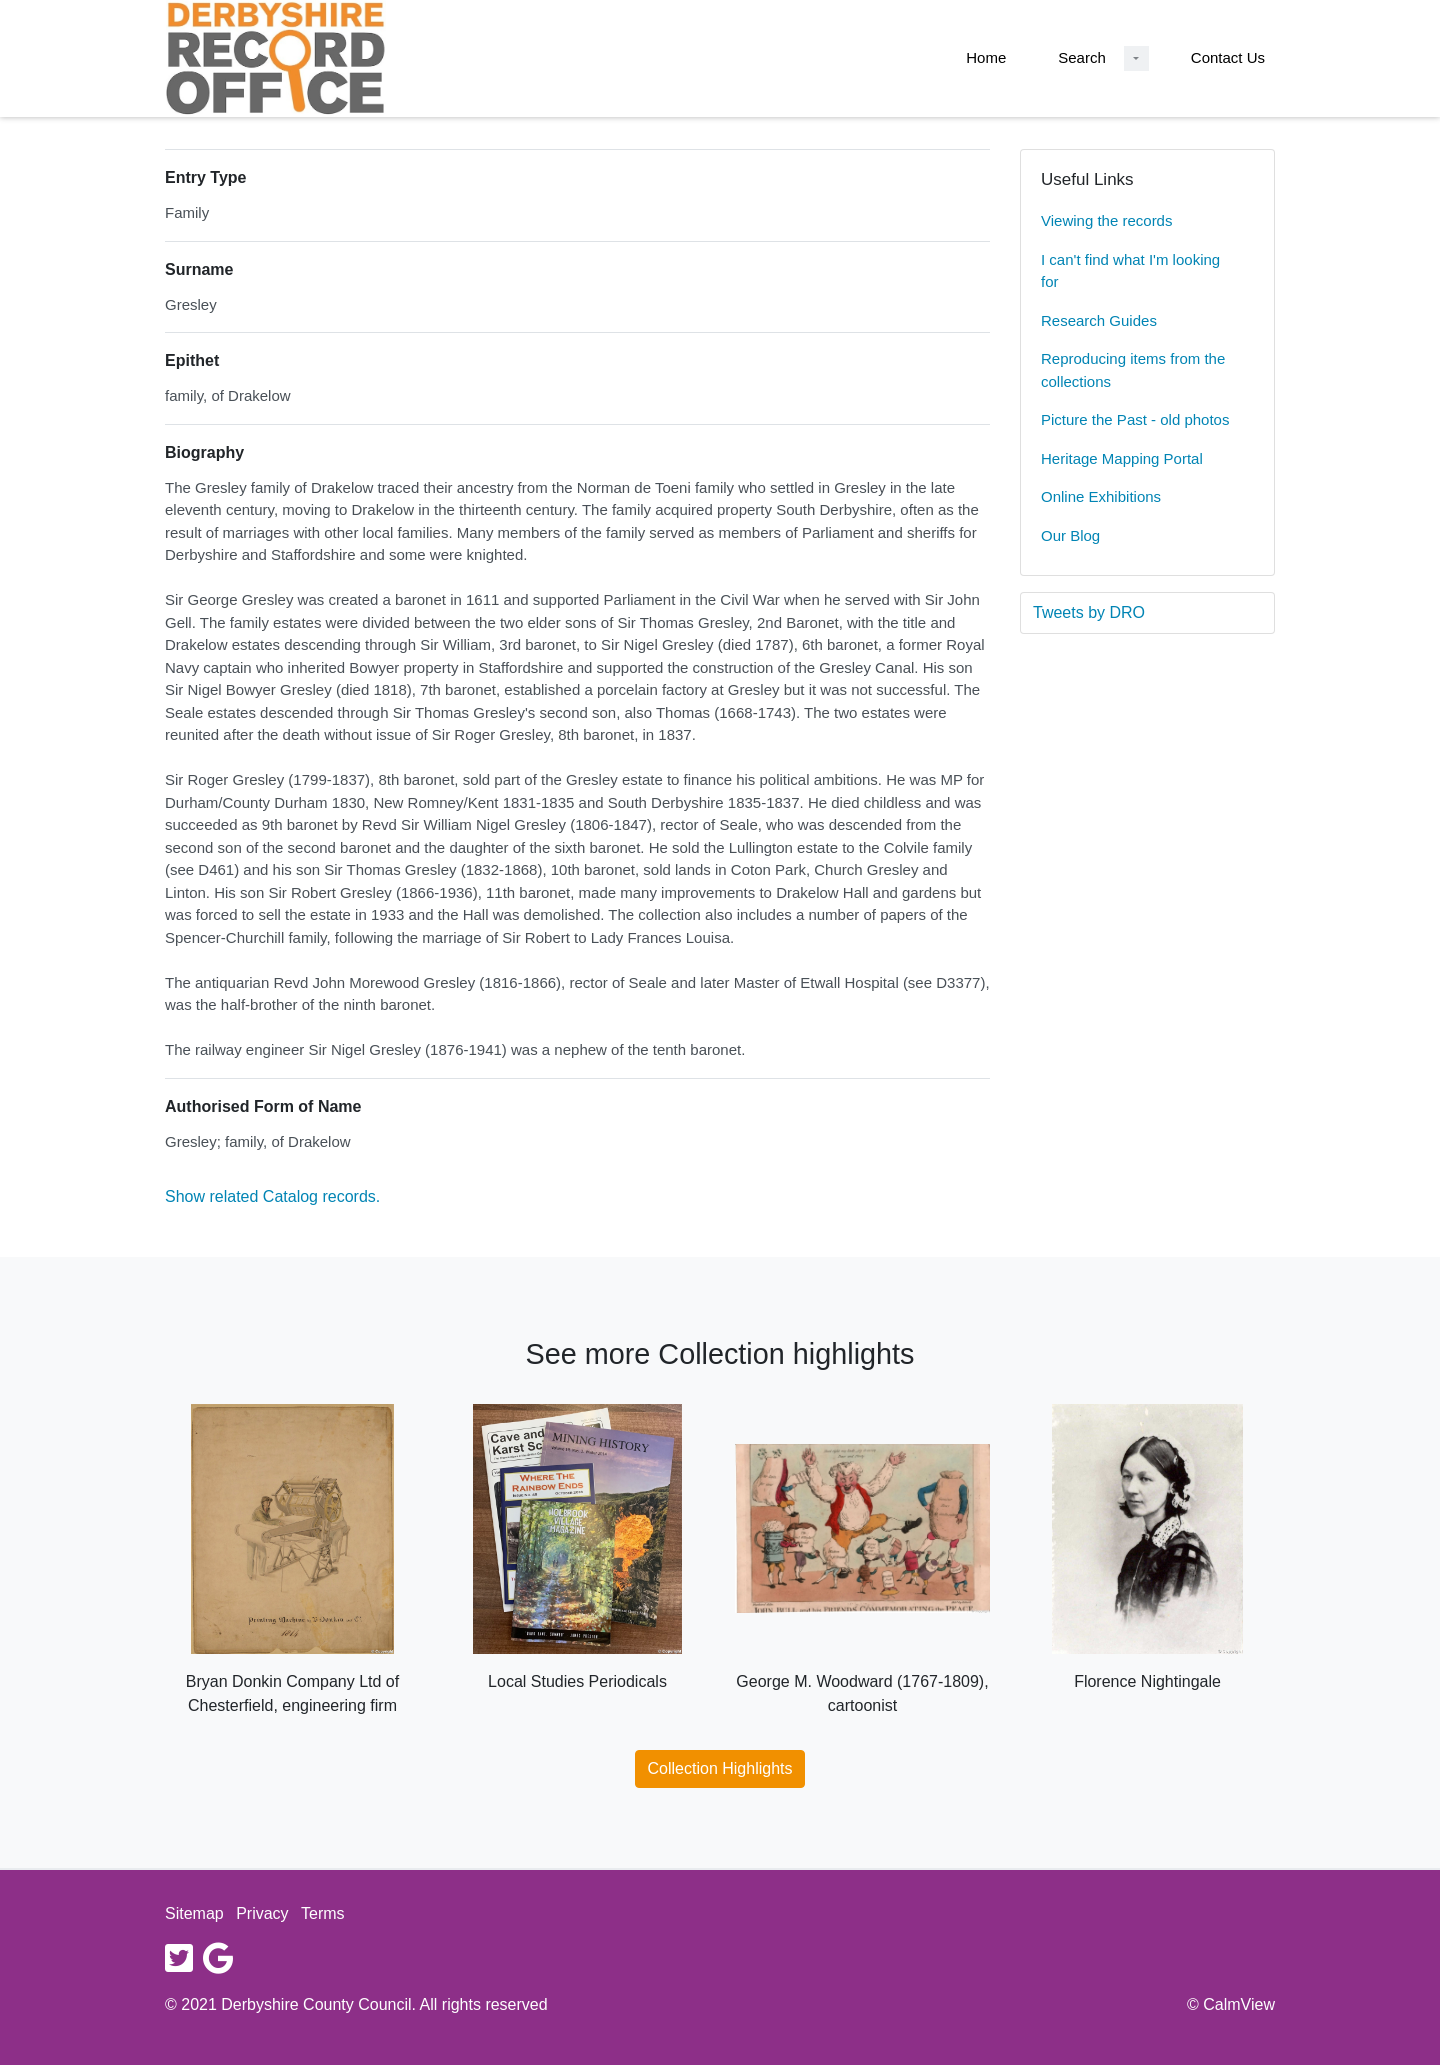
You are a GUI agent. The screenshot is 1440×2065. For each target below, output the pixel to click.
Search (1082, 57)
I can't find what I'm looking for (1130, 271)
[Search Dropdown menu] (1136, 58)
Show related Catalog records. (272, 1196)
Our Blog (1070, 535)
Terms (323, 1913)
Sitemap (194, 1913)
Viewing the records (1106, 220)
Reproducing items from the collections (1133, 370)
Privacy (262, 1913)
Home (986, 57)
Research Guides (1099, 320)
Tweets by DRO (1089, 612)
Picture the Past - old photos (1135, 419)
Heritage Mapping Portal (1122, 458)
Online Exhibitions (1101, 496)
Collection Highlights (720, 1768)
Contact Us (1228, 57)
